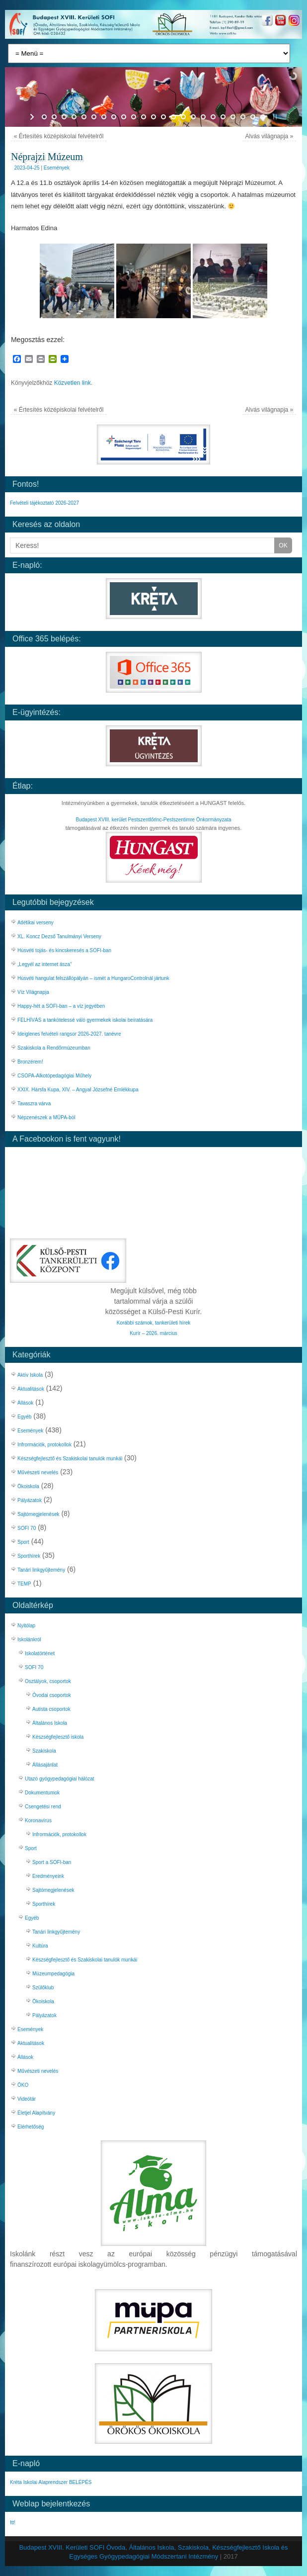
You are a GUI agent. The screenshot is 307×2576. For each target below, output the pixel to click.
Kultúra (40, 1946)
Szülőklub (43, 1987)
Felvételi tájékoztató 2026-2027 (44, 503)
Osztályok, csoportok (48, 1681)
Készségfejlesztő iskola (57, 1737)
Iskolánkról (29, 1639)
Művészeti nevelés (37, 1472)
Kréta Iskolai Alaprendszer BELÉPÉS (51, 2482)
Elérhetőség (30, 2127)
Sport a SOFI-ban (51, 1862)
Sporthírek (28, 1556)
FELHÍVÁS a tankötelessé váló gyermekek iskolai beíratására (85, 1020)
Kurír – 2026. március (153, 1333)
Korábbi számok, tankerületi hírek (153, 1323)
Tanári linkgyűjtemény (41, 1570)
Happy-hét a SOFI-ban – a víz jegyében (61, 1006)
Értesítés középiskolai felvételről (59, 136)
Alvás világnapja (269, 136)
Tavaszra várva (34, 1103)
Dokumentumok (42, 1792)
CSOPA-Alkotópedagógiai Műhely (54, 1075)
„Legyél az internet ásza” (44, 964)
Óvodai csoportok (51, 1695)
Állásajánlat (45, 1765)
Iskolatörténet (40, 1653)
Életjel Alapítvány (36, 2113)
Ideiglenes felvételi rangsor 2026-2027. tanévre (69, 1034)
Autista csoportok (51, 1709)
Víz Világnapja (33, 992)
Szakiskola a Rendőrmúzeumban (53, 1048)
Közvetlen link (72, 382)
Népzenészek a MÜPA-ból (46, 1117)
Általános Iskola (49, 1723)
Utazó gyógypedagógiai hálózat (59, 1778)
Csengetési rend (43, 1806)
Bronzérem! (30, 1062)
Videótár (26, 2099)
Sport (23, 1542)
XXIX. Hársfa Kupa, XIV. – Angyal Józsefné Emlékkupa (78, 1089)
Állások (25, 1403)
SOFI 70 (26, 1528)
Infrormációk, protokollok (44, 1444)
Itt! (12, 2522)
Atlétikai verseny (35, 922)
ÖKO (22, 2085)
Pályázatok (29, 1500)
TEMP (24, 1584)
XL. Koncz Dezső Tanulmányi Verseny (59, 936)
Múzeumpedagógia (53, 1973)
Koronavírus (38, 1820)
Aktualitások (30, 1389)
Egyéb (24, 1417)
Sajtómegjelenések (38, 1514)
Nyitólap (26, 1625)
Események (57, 168)
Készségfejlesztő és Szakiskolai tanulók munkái (69, 1458)
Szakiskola (44, 1751)
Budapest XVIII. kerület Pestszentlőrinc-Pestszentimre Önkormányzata (153, 819)
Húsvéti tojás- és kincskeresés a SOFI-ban (65, 950)
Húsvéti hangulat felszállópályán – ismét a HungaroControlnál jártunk (93, 978)
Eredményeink (48, 1876)
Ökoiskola (28, 1486)
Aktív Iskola (30, 1375)
